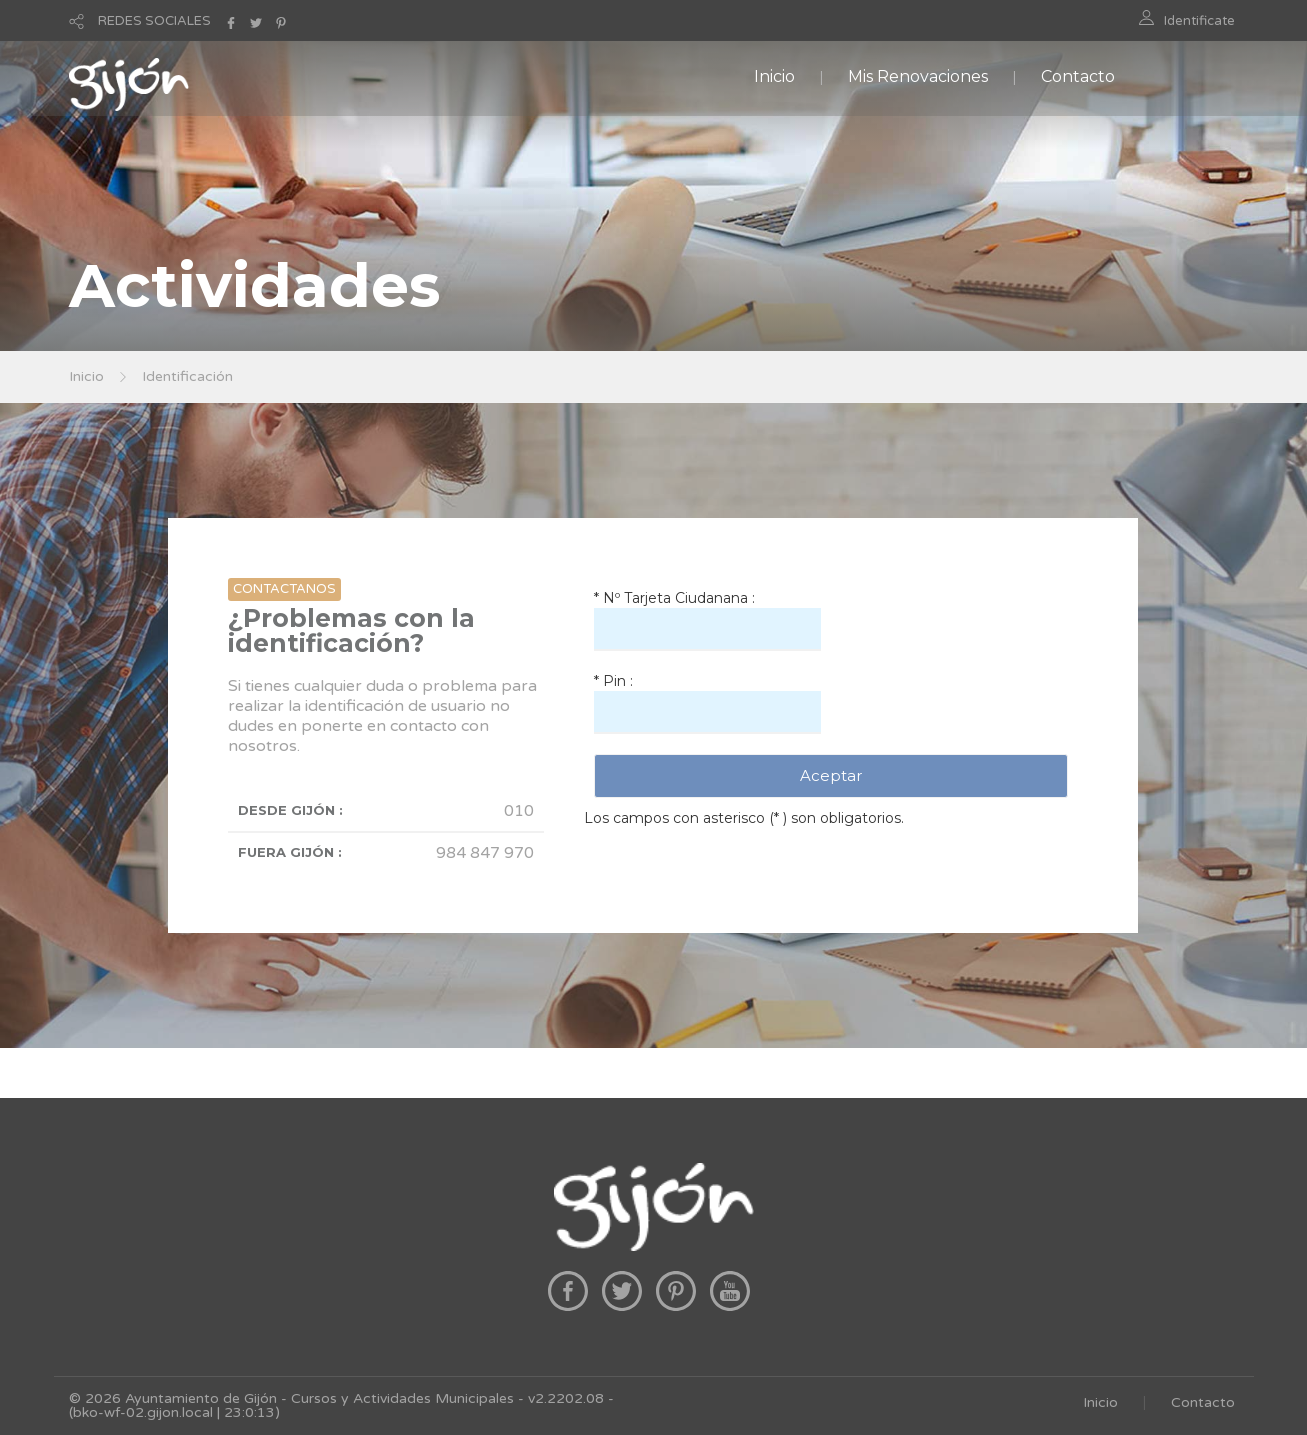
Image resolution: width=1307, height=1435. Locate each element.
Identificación (187, 376)
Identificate (1199, 21)
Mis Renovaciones (918, 76)
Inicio (774, 76)
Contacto (1078, 76)
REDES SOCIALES (154, 21)
